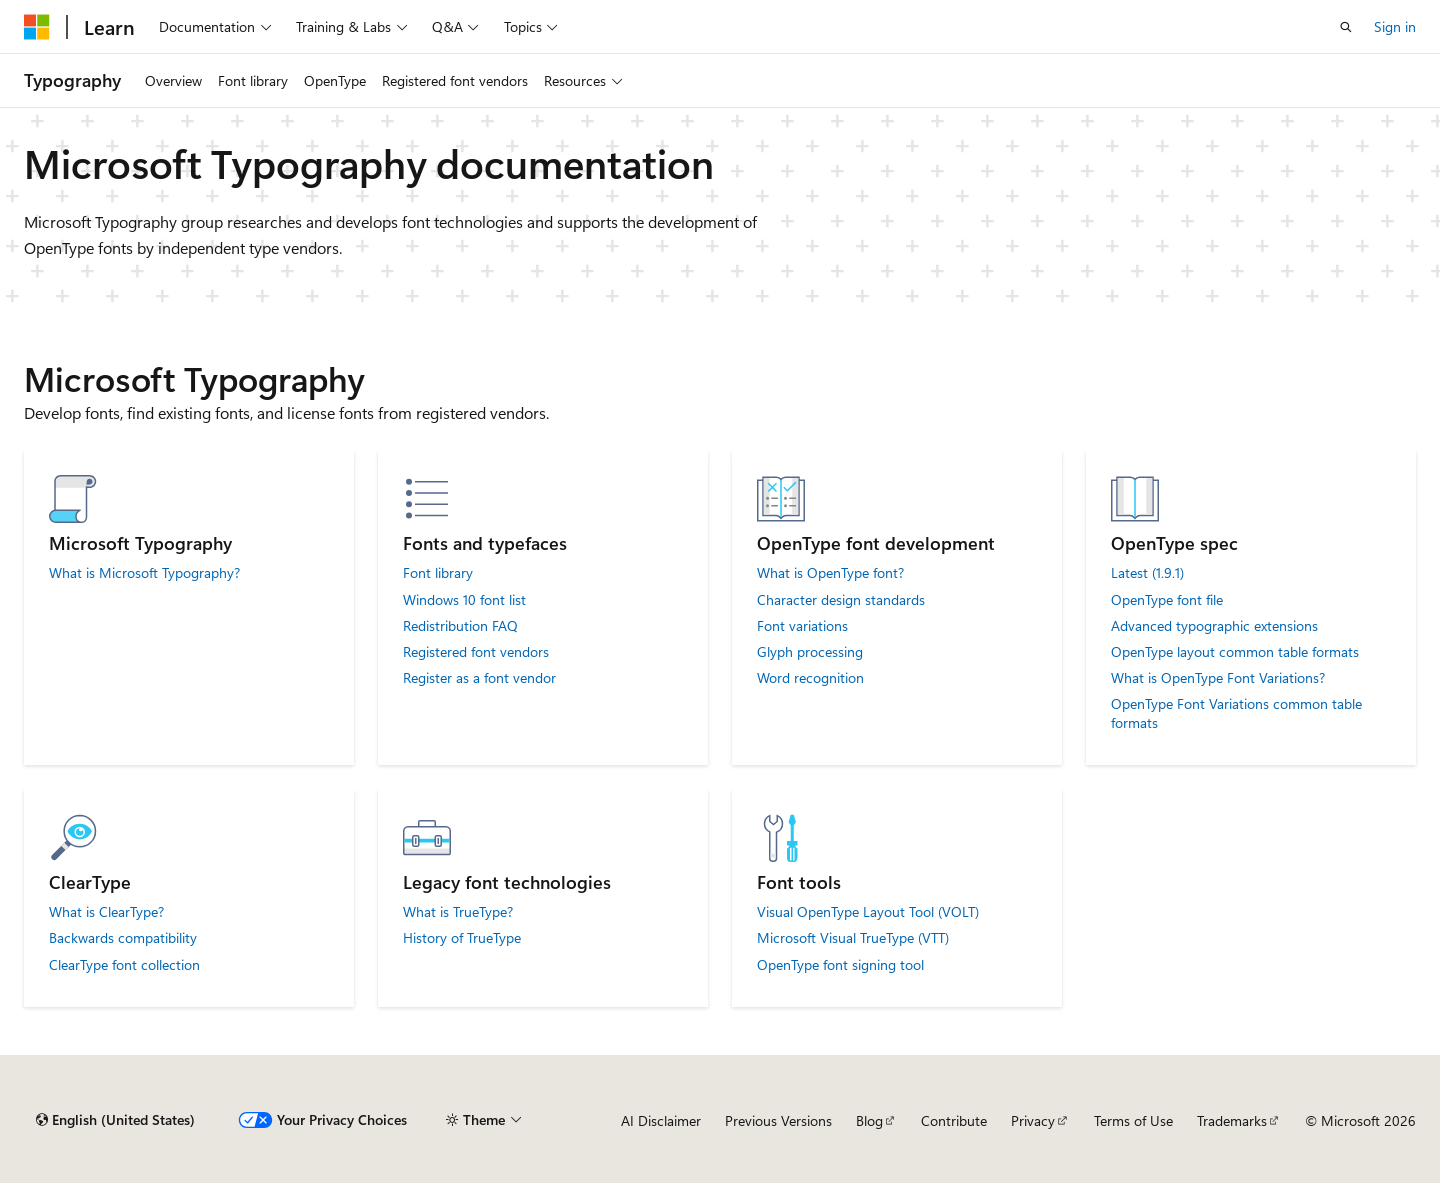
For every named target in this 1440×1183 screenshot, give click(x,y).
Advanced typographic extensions (1214, 626)
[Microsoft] (37, 27)
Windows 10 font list (464, 600)
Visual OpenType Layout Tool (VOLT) (868, 912)
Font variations (802, 626)
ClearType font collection (124, 965)
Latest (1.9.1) (1147, 573)
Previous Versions (778, 1120)
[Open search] (1346, 27)
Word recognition (810, 678)
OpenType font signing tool (840, 965)
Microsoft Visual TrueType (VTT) (853, 938)
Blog (869, 1120)
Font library (438, 573)
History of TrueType (462, 938)
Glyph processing (810, 652)
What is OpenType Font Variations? (1218, 678)
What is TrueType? (458, 912)
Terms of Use (1133, 1120)
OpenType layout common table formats (1235, 652)
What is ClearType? (106, 912)
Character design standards (841, 600)
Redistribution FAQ (460, 626)
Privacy (1033, 1120)
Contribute (954, 1120)
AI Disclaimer (661, 1120)
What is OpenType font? (830, 573)
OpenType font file (1167, 600)
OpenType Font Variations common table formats (1236, 713)
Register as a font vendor (479, 678)
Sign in (1395, 26)
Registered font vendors (476, 652)
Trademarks (1232, 1120)
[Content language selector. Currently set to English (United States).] (115, 1120)
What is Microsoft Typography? (144, 573)
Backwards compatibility (123, 938)
